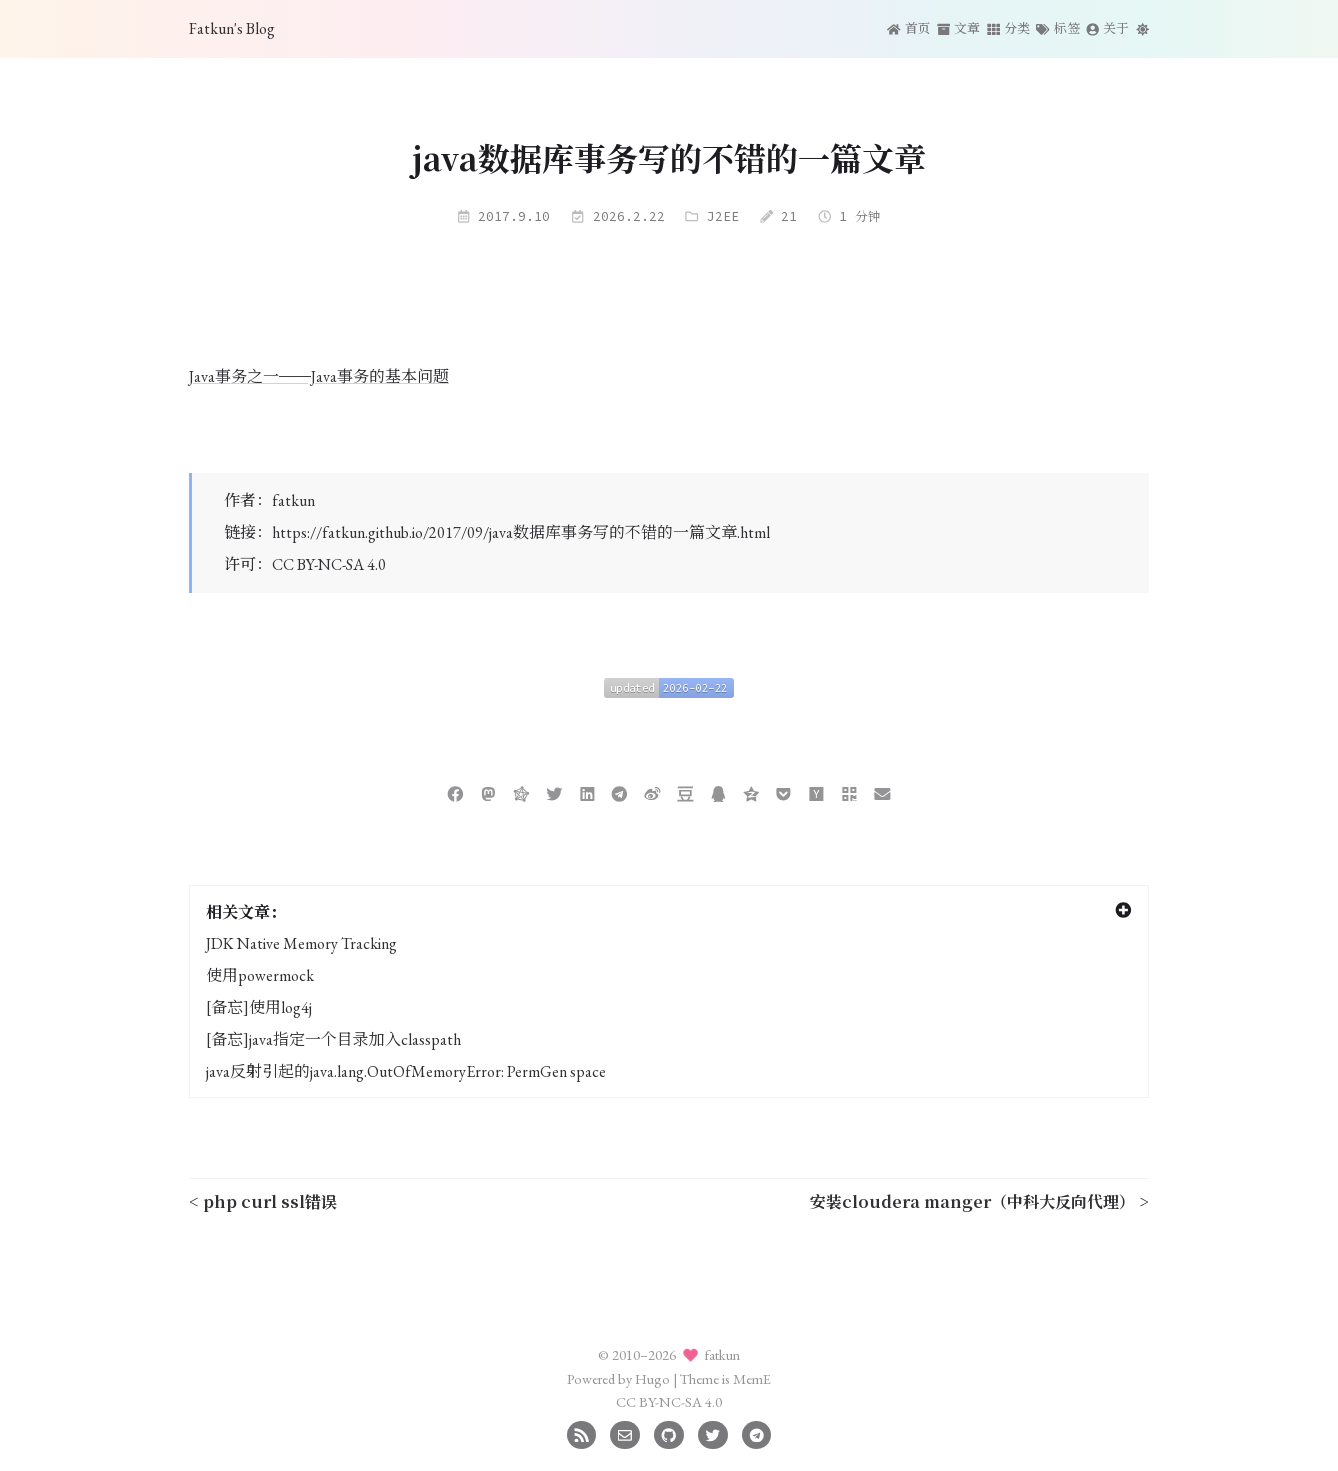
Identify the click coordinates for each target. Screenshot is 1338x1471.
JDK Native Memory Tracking (301, 943)
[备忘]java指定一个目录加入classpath (333, 1039)
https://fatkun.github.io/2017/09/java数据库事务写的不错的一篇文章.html (521, 532)
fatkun (293, 500)
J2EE (723, 216)
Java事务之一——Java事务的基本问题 (319, 376)
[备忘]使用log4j (259, 1007)
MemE (752, 1378)
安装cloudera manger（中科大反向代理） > (979, 1201)
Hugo (652, 1378)
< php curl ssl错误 (263, 1201)
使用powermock (260, 975)
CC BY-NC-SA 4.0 (329, 564)
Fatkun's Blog (232, 28)
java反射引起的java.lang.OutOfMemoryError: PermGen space (406, 1071)
